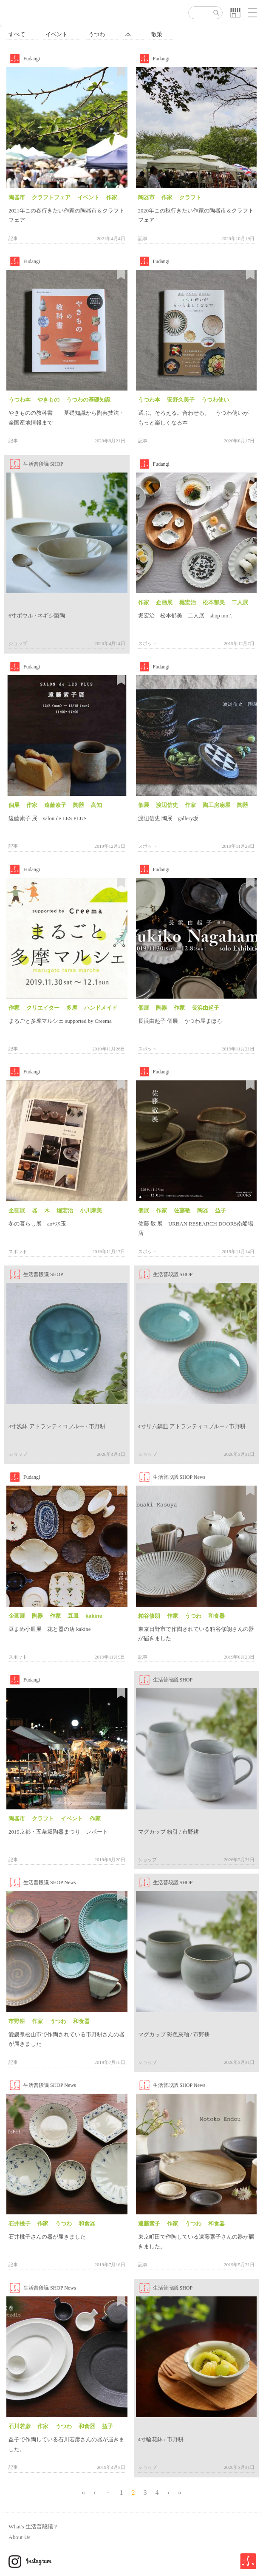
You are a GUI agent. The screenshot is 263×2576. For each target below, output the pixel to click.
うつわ (96, 34)
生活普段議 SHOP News (179, 1477)
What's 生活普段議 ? (32, 2526)
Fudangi (31, 59)
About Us (19, 2537)
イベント (56, 34)
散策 (156, 34)
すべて (16, 34)
